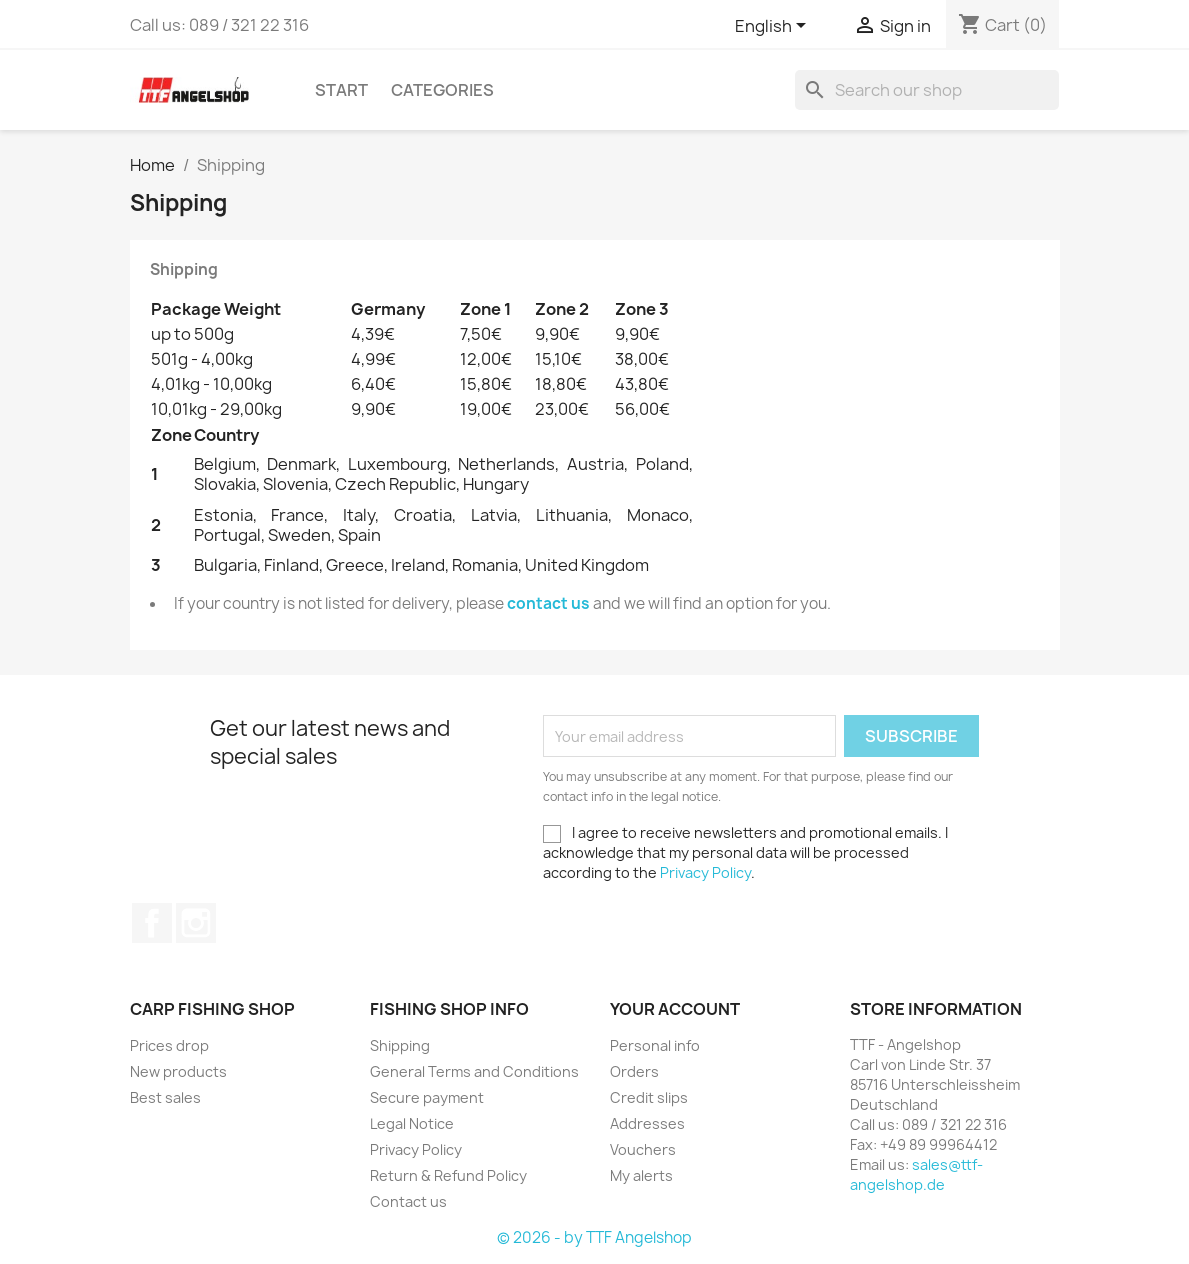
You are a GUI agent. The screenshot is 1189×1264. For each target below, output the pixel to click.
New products (178, 1071)
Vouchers (643, 1149)
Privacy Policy (705, 872)
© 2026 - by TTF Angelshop (594, 1237)
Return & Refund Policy (448, 1175)
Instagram (196, 923)
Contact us (408, 1201)
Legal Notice (412, 1123)
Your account (675, 1009)
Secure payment (427, 1097)
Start (341, 90)
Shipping (400, 1045)
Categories (442, 90)
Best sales (165, 1097)
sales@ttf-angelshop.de (916, 1174)
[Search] (927, 90)
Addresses (647, 1123)
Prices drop (169, 1045)
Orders (634, 1071)
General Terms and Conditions (474, 1071)
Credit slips (649, 1097)
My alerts (641, 1175)
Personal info (655, 1045)
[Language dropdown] (774, 27)
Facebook (152, 923)
